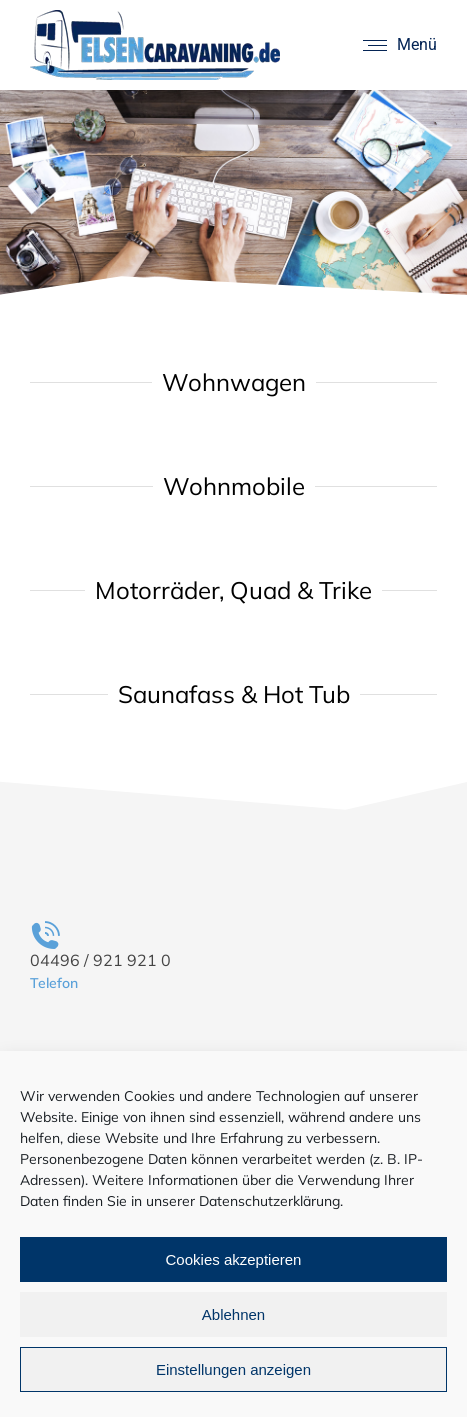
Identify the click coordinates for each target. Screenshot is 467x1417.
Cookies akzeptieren (234, 1259)
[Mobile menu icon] (400, 45)
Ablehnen (233, 1314)
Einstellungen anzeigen (233, 1369)
